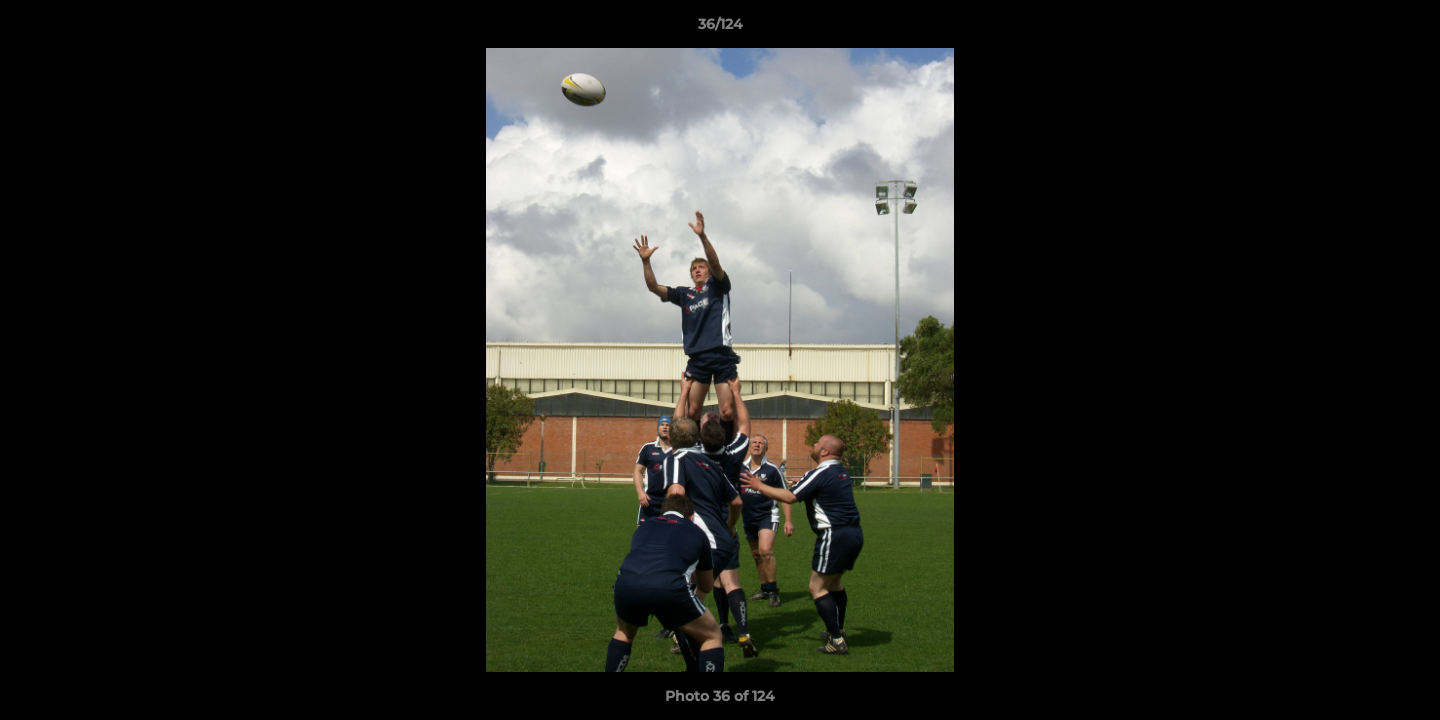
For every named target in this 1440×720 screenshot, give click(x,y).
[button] (1404, 29)
